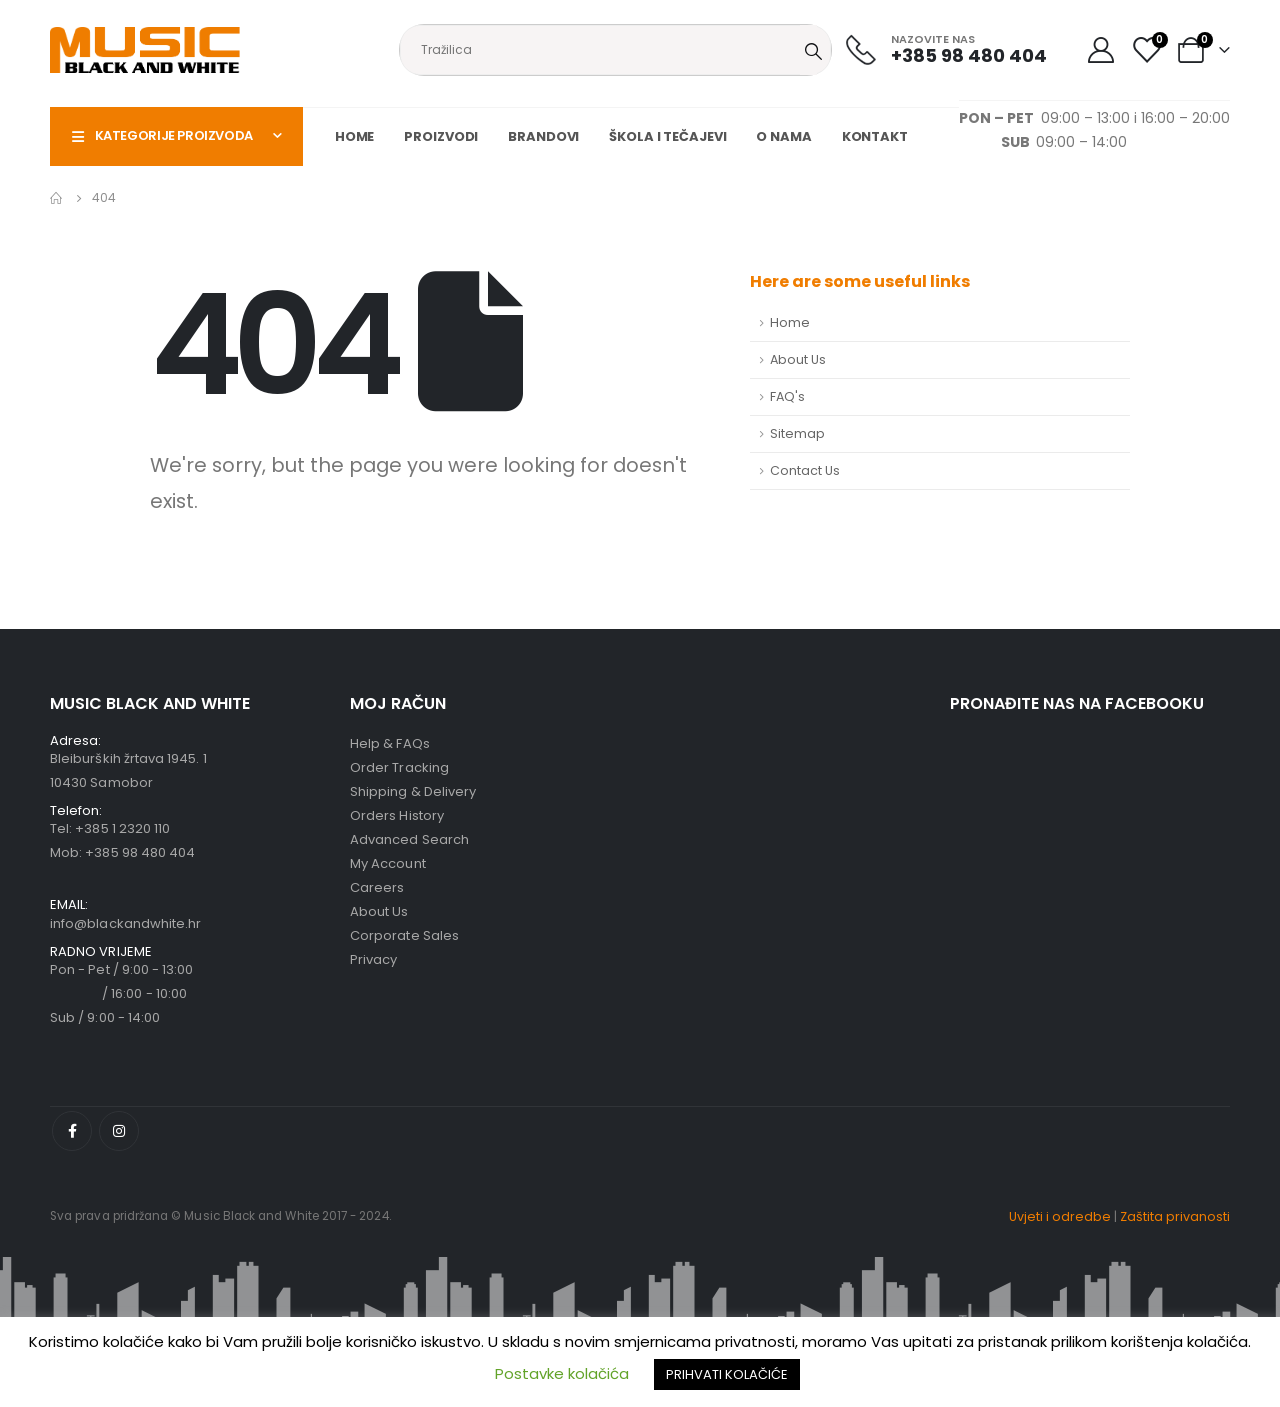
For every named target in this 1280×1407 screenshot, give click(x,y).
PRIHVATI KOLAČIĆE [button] (727, 1374)
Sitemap (797, 433)
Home (355, 136)
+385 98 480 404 (140, 852)
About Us (798, 359)
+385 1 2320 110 (122, 828)
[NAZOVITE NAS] (946, 49)
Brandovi (543, 136)
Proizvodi (441, 136)
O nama (783, 136)
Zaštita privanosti (1175, 1216)
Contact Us (805, 470)
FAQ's (787, 396)
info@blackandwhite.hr (125, 923)
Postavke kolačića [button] (562, 1373)
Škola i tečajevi (667, 136)
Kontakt (875, 136)
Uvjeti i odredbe (1060, 1216)
